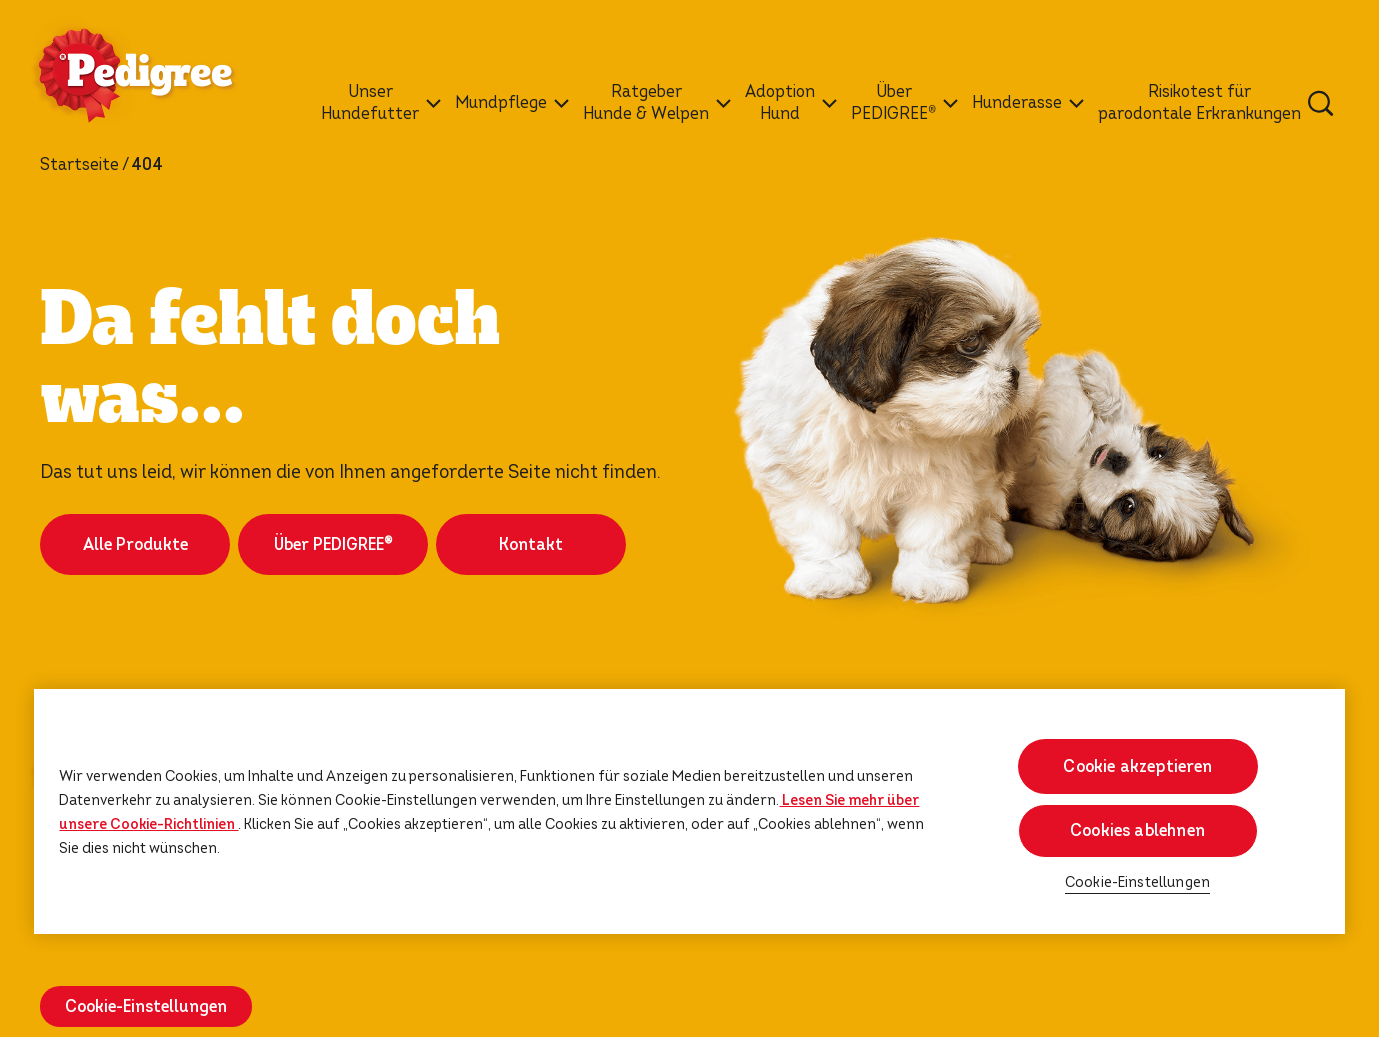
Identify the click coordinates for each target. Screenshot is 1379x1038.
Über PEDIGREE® (333, 544)
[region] (689, 811)
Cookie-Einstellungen (146, 1006)
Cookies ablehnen (1137, 830)
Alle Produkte (135, 544)
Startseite (79, 165)
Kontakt (531, 544)
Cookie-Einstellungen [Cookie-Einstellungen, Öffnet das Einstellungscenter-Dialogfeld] (1137, 882)
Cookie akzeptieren (1137, 766)
